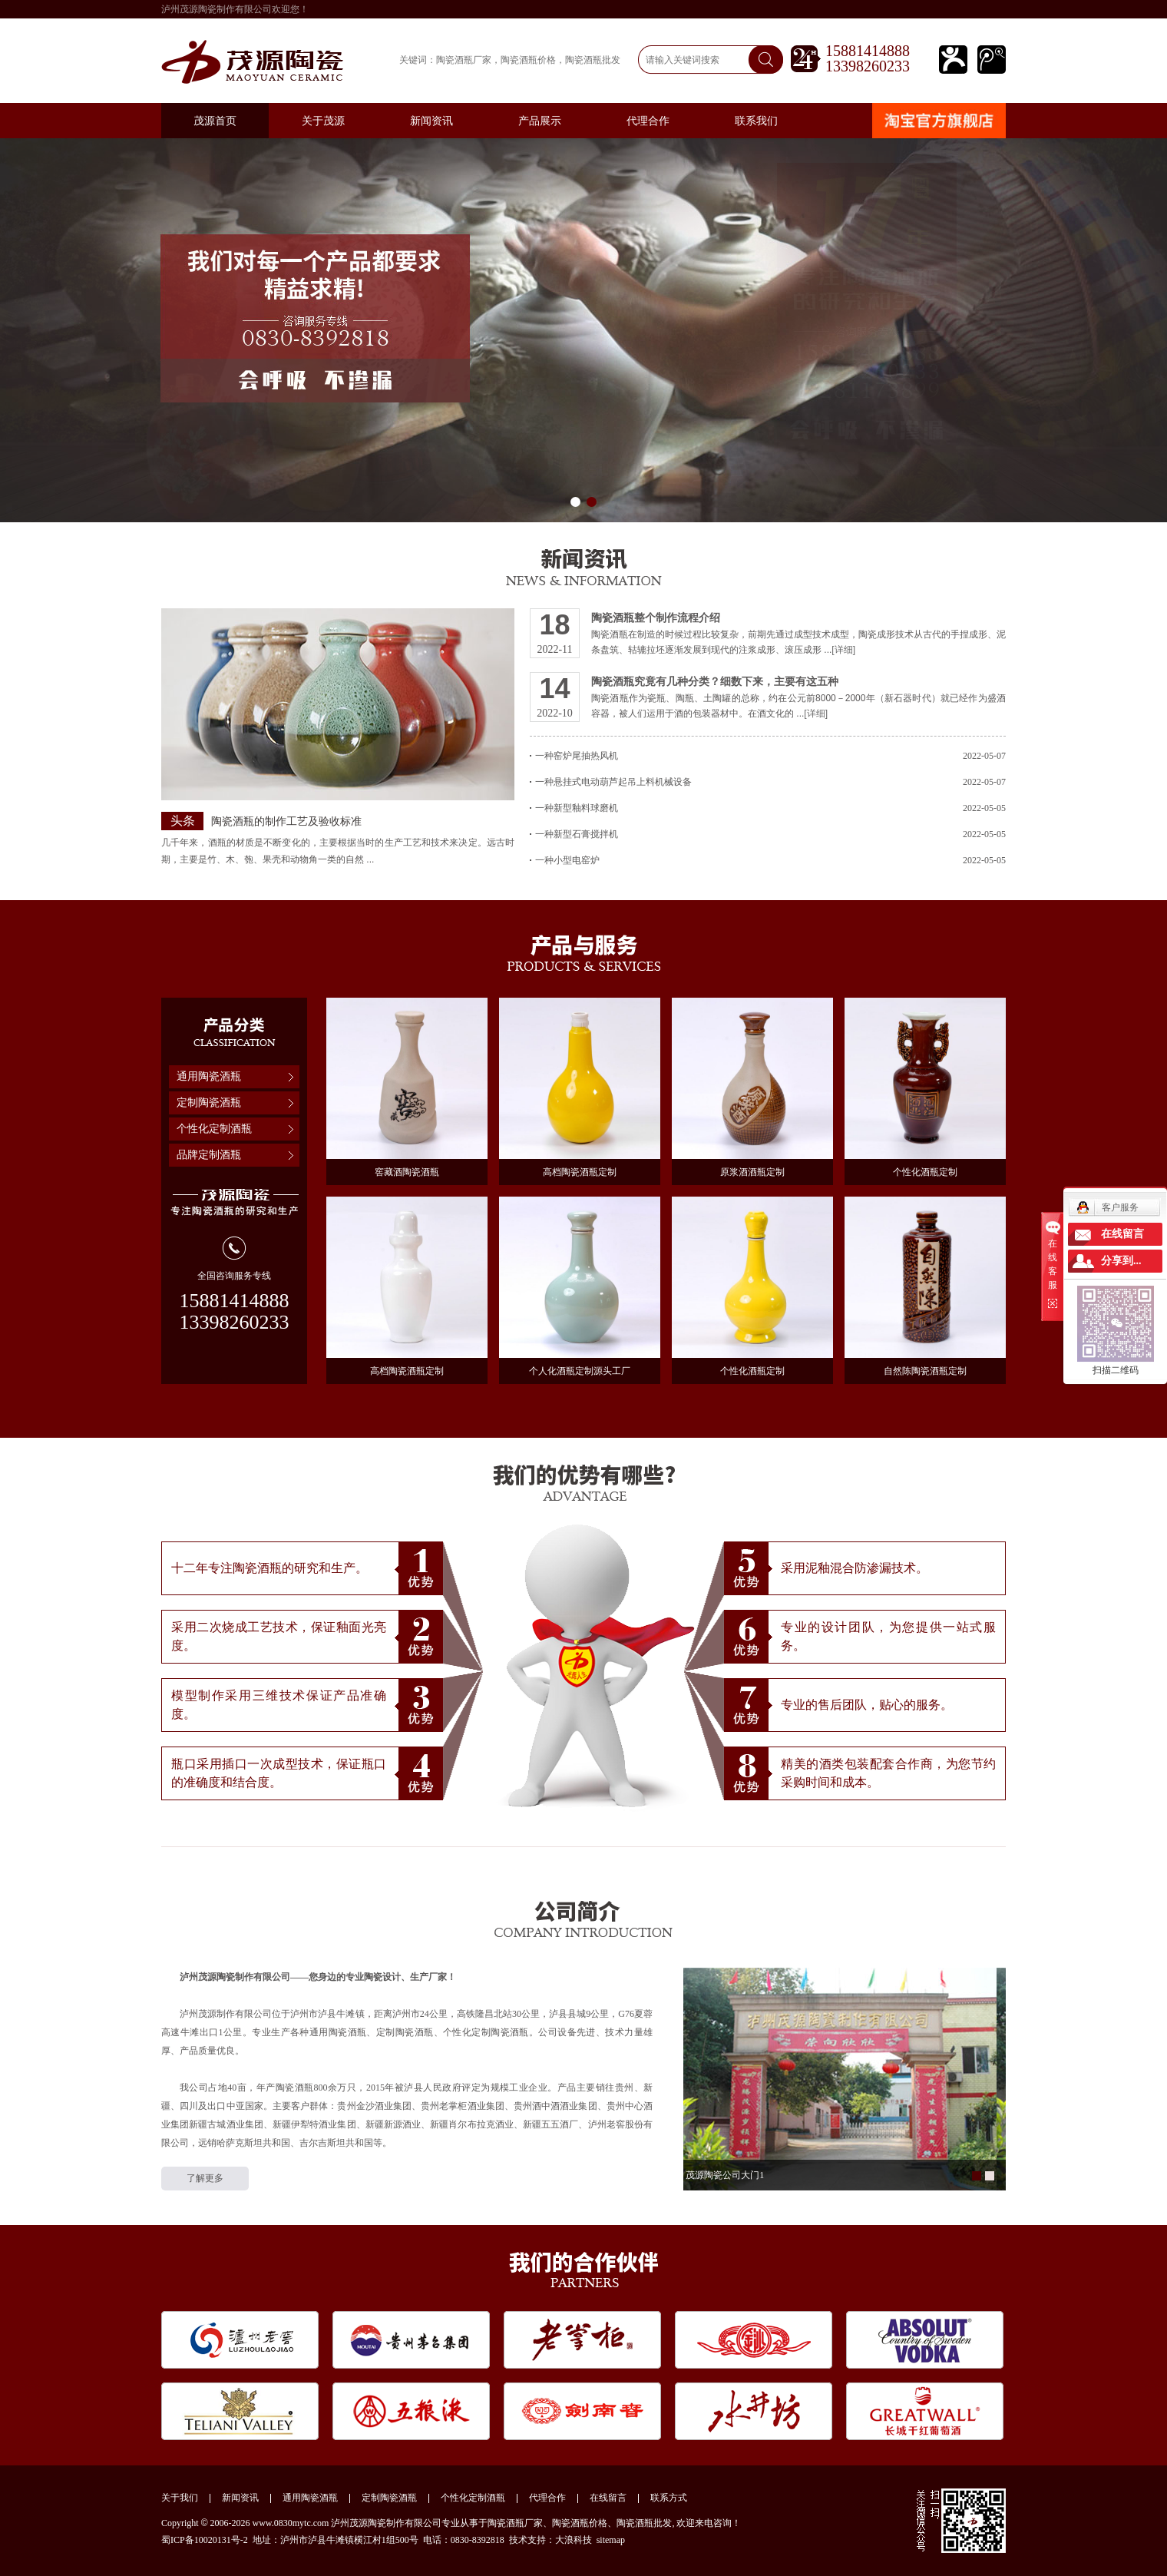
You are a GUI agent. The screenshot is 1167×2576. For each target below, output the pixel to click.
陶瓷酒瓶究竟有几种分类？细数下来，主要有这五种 (714, 681)
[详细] (843, 649)
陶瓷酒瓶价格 (528, 60)
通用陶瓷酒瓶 (209, 1076)
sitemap (611, 2540)
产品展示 (539, 120)
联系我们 (756, 120)
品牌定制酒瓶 (209, 1155)
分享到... (1121, 1260)
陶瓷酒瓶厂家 (463, 60)
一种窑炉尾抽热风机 (770, 756)
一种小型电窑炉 (770, 860)
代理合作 (647, 120)
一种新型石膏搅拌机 (770, 834)
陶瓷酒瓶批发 (592, 60)
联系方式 (668, 2497)
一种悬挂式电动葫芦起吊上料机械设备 (770, 782)
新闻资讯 (431, 120)
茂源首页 (214, 120)
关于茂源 (323, 120)
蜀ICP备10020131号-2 (204, 2540)
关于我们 (179, 2497)
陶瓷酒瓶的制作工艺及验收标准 (286, 821)
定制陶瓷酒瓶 (209, 1102)
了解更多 (205, 2178)
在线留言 (608, 2497)
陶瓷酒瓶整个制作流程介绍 (655, 617)
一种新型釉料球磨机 (770, 808)
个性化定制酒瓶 (214, 1128)
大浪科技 (573, 2540)
